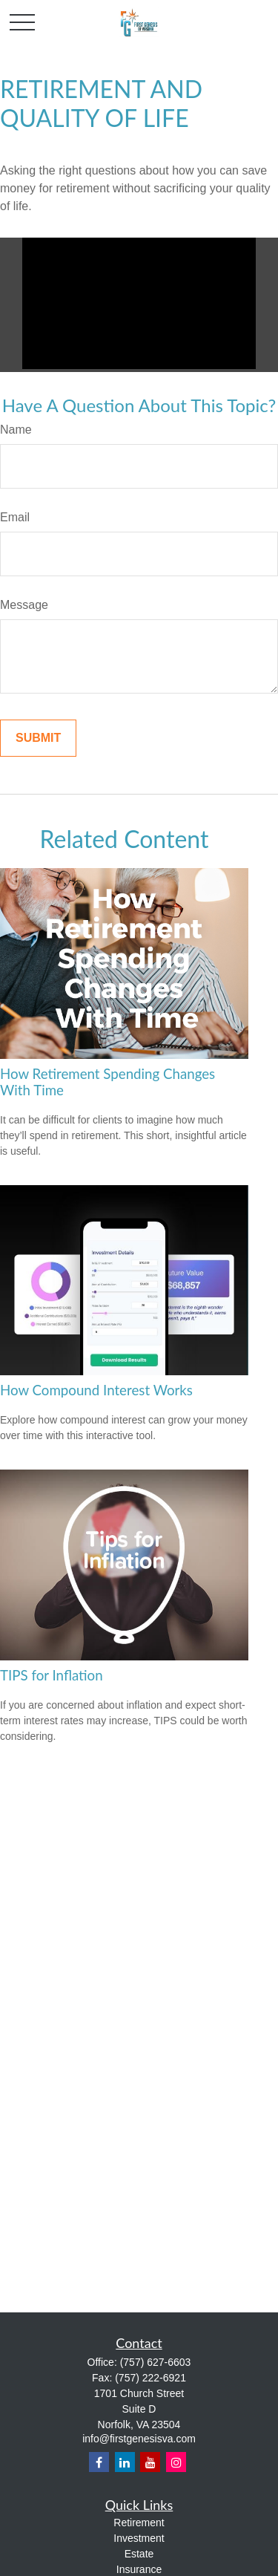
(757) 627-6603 (155, 2362)
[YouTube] (150, 2462)
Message (24, 605)
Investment (138, 2538)
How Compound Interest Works (96, 1390)
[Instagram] (176, 2462)
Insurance (139, 2569)
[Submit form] (38, 738)
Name (16, 429)
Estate (139, 2554)
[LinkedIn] (125, 2462)
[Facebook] (99, 2462)
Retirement (138, 2522)
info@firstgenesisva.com (139, 2439)
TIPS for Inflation (51, 1675)
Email (15, 517)
